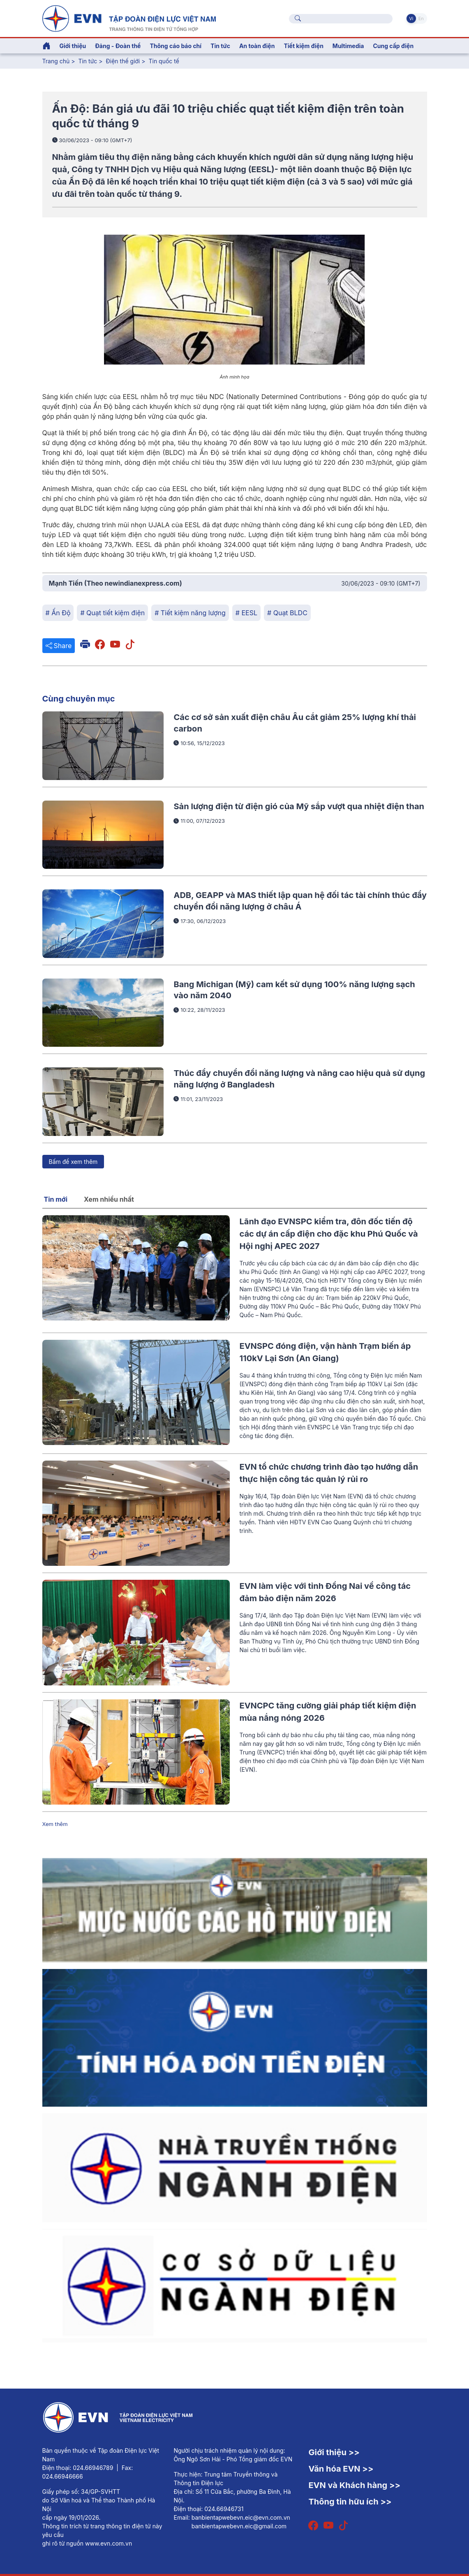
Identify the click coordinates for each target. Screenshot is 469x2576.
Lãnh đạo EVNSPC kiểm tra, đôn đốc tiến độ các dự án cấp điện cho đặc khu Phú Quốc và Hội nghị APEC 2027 (329, 1233)
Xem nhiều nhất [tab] (109, 1199)
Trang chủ (56, 61)
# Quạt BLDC (287, 613)
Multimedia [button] (348, 45)
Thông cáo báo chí (175, 45)
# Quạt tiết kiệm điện (112, 613)
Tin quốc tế (163, 61)
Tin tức (88, 61)
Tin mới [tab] (56, 1199)
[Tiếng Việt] (129, 18)
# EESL (246, 613)
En (421, 18)
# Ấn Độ (58, 613)
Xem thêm (55, 1824)
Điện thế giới (123, 61)
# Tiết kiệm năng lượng (190, 613)
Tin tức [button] (220, 45)
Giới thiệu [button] (73, 45)
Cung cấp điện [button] (393, 45)
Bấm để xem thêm (73, 1161)
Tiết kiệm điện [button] (303, 45)
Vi (411, 18)
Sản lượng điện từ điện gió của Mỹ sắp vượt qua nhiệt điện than (298, 806)
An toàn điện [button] (257, 45)
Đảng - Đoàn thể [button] (118, 45)
